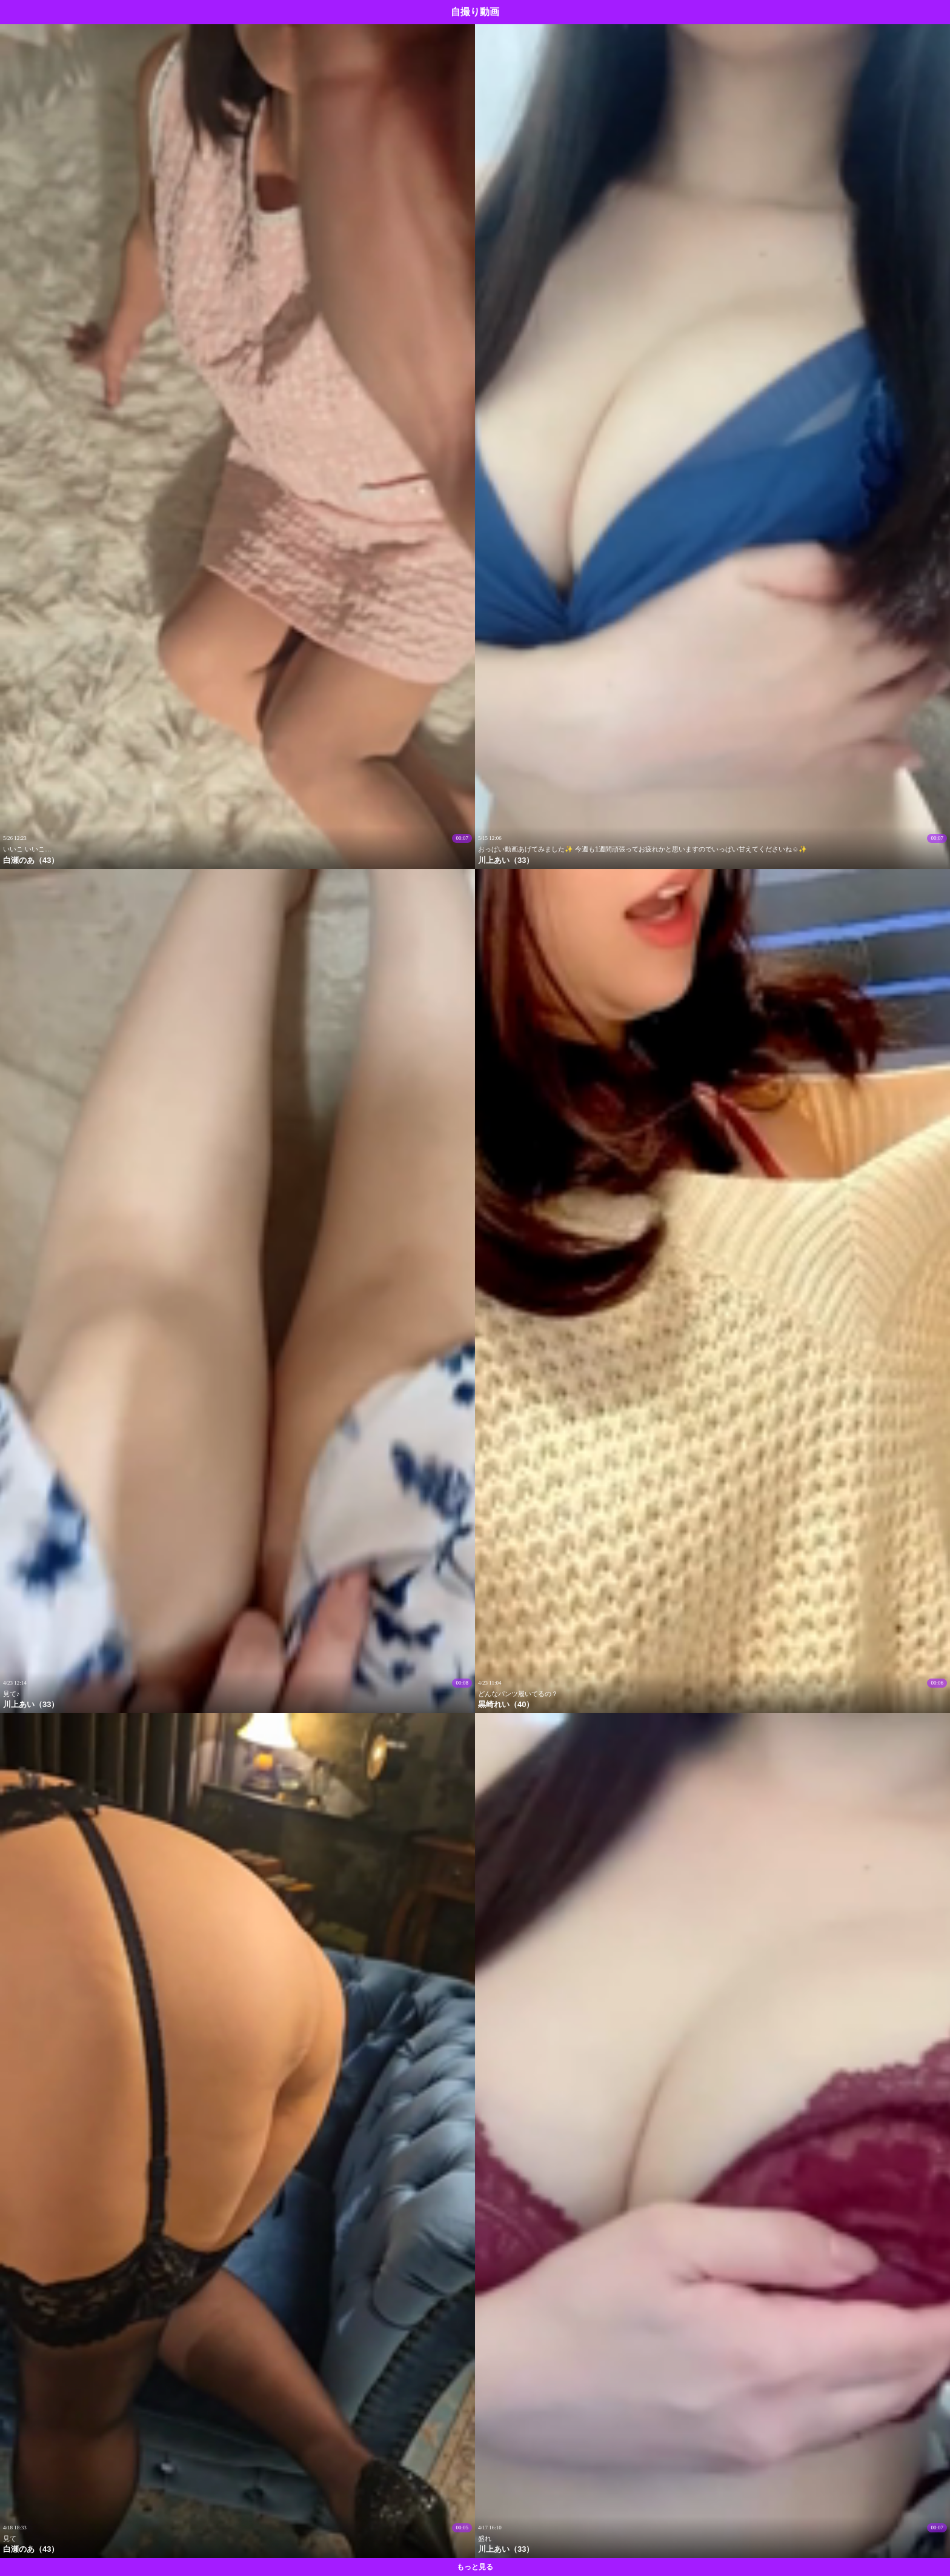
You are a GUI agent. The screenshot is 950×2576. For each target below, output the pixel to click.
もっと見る (475, 2567)
